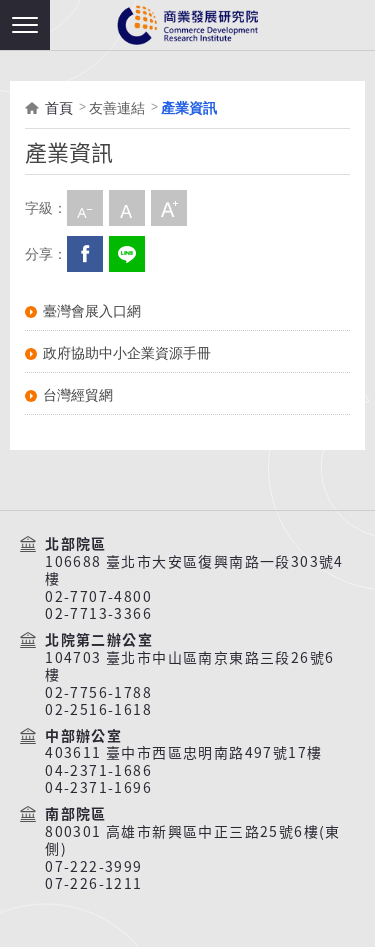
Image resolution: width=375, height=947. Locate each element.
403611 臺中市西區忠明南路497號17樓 (183, 753)
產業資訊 (189, 108)
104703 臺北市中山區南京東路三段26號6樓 (189, 666)
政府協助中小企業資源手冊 (127, 353)
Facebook (85, 254)
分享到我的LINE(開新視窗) (127, 254)
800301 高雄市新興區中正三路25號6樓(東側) (193, 840)
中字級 (127, 208)
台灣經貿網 (78, 395)
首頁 (59, 108)
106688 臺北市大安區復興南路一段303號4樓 (194, 570)
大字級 (169, 208)
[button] (25, 25)
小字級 (85, 208)
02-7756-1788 (98, 693)
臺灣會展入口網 (92, 311)
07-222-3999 (93, 867)
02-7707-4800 (98, 597)
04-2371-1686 (98, 771)
